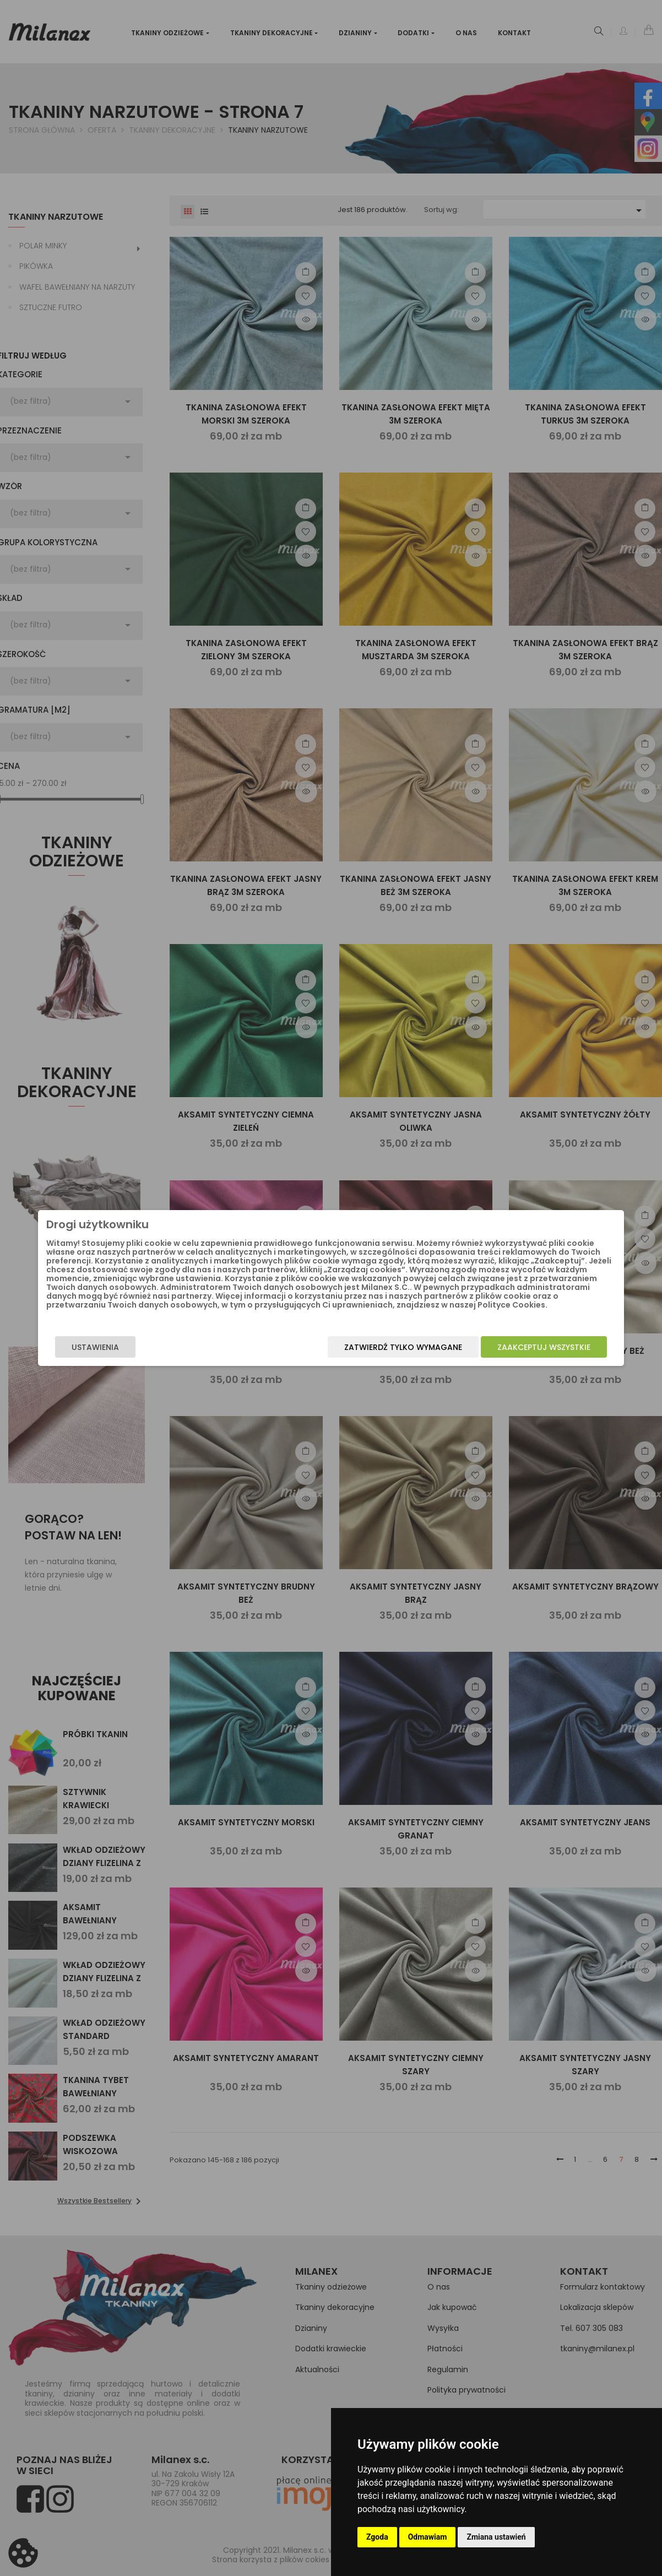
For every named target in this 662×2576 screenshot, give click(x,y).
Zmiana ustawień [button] (495, 2536)
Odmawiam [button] (427, 2536)
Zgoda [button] (377, 2536)
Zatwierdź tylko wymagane (379, 1350)
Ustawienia (119, 1350)
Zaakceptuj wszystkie (519, 1350)
